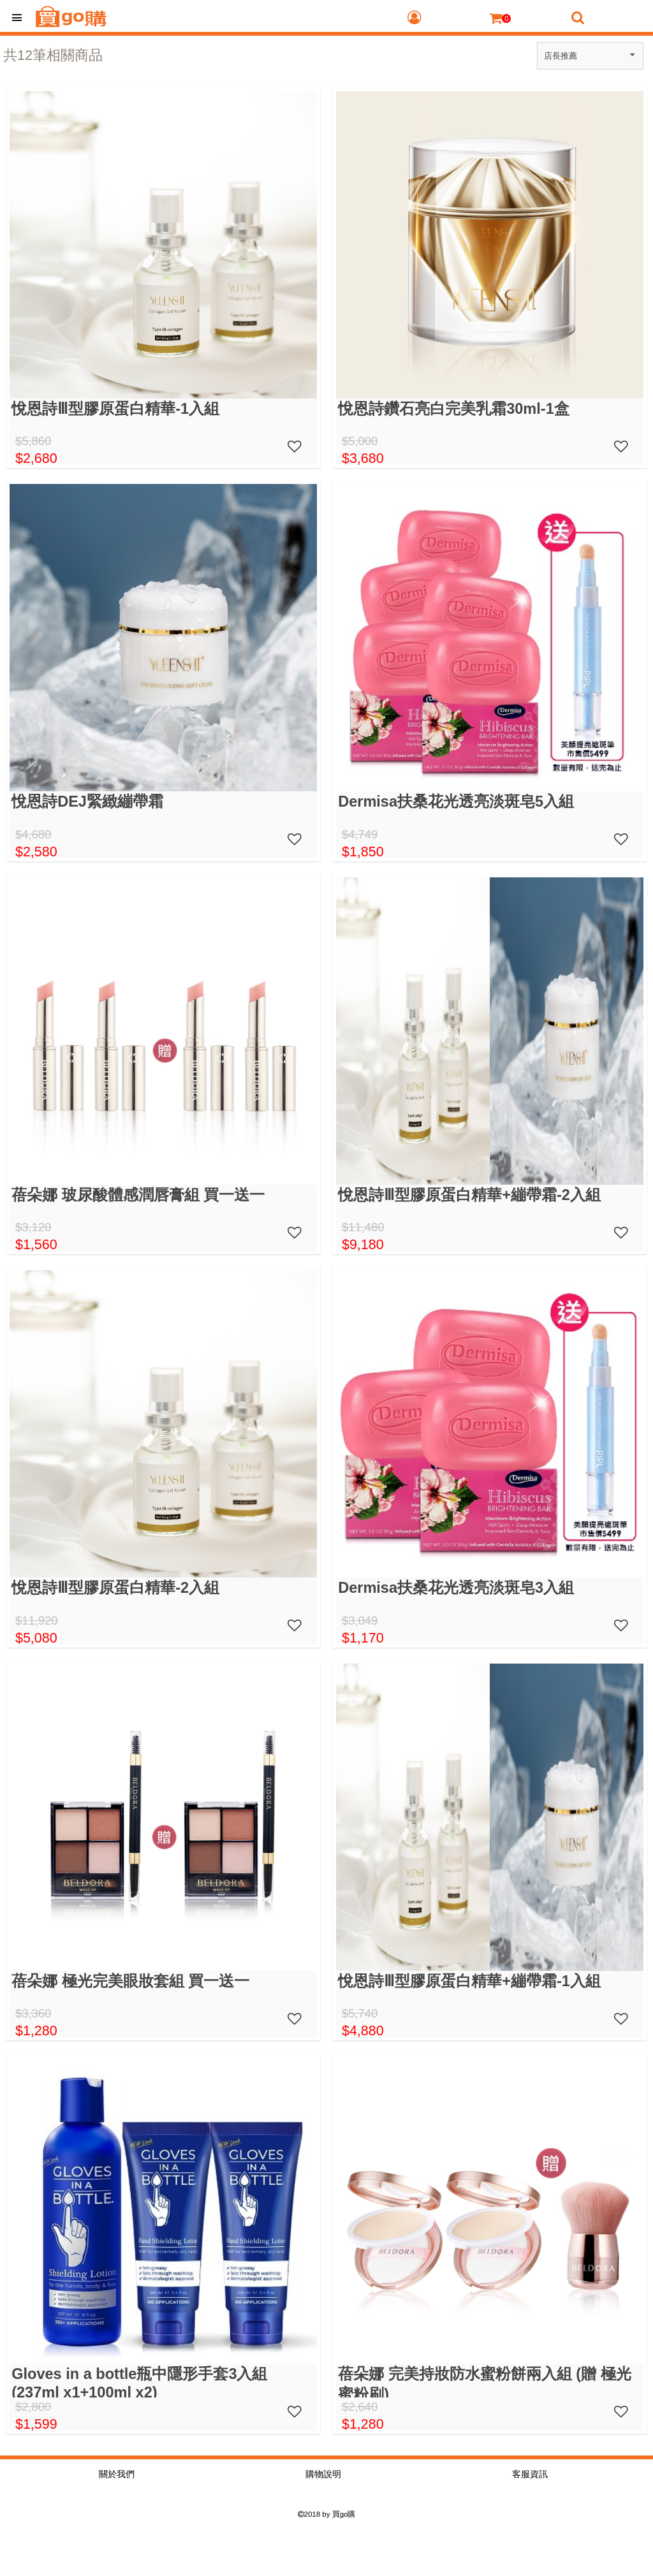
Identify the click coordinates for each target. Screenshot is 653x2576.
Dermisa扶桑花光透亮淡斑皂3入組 (456, 1587)
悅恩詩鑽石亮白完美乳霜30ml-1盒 (453, 408)
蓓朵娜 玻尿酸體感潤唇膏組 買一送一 (138, 1195)
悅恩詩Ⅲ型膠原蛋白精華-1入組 (115, 408)
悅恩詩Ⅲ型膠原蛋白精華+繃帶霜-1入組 (469, 1981)
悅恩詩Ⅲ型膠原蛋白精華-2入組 (115, 1587)
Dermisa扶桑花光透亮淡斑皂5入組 (456, 801)
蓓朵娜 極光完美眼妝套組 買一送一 (130, 1981)
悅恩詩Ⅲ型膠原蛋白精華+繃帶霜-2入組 (469, 1195)
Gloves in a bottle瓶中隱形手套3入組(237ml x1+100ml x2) (139, 2381)
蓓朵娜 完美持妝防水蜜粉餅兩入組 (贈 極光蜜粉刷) (484, 2381)
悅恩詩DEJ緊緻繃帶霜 (87, 801)
